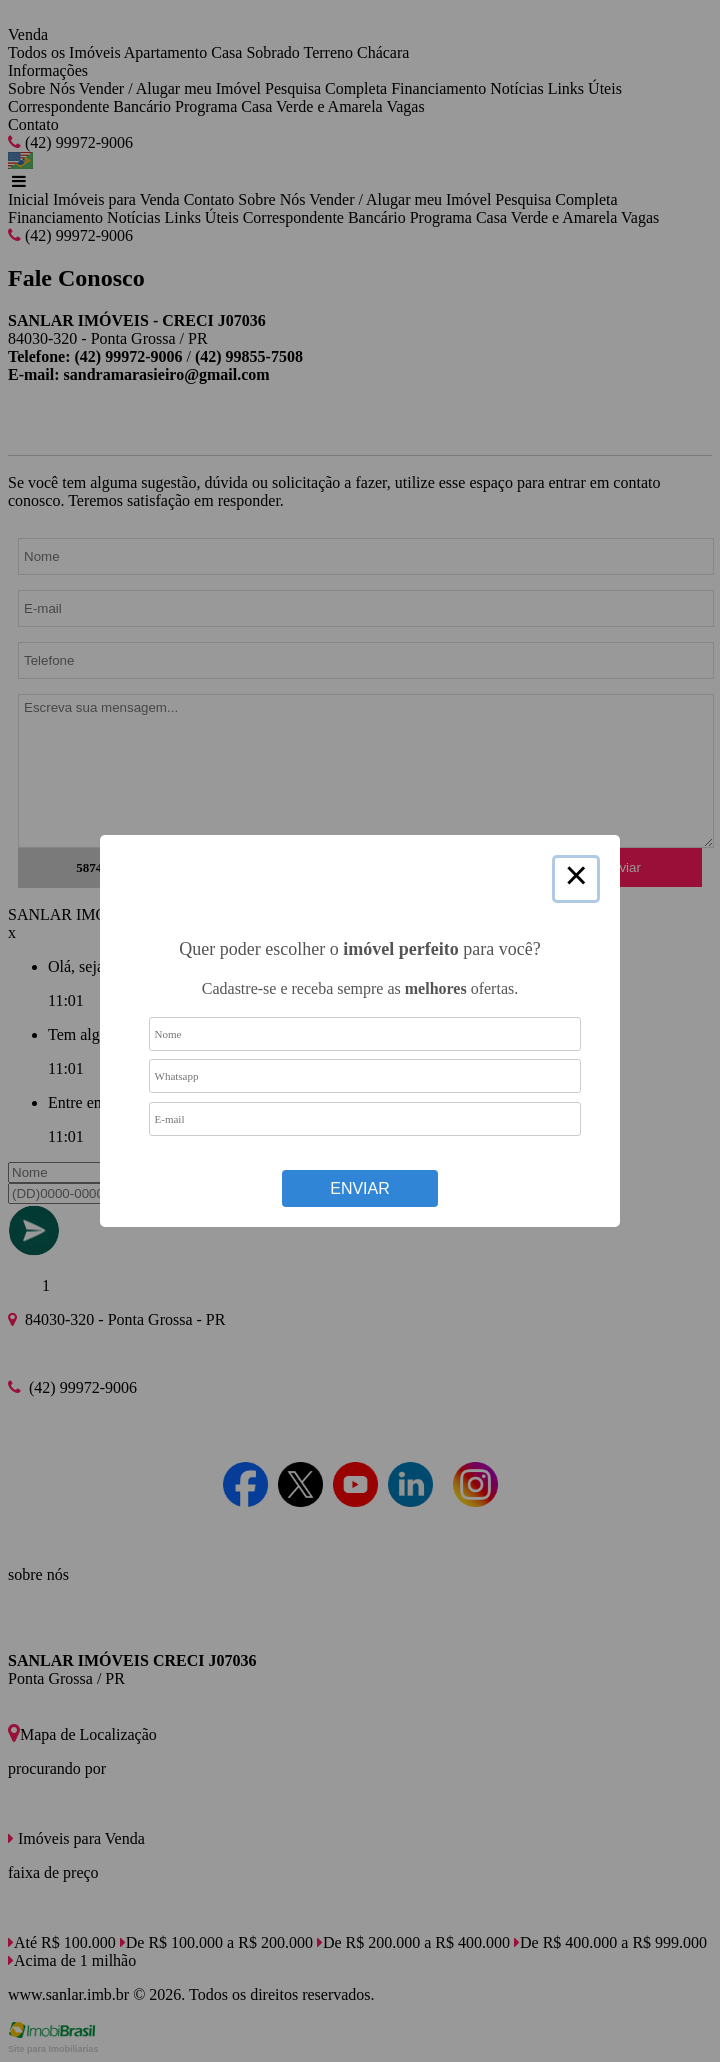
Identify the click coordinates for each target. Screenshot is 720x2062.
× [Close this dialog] (576, 879)
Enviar (360, 1188)
